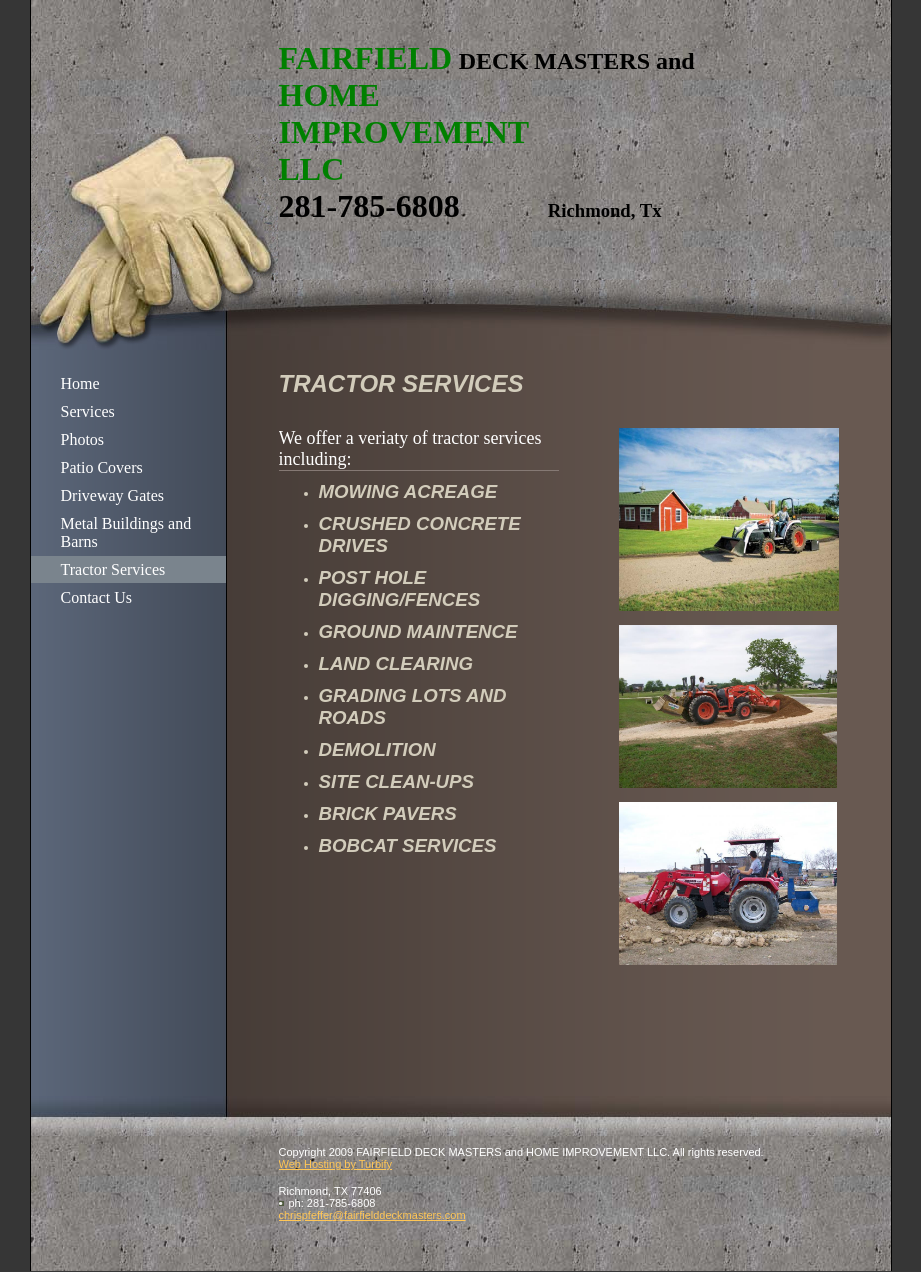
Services (88, 411)
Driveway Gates (113, 495)
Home (80, 383)
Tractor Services (113, 569)
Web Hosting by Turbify (336, 1164)
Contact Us (97, 597)
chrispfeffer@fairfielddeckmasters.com (372, 1215)
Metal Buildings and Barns (126, 532)
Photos (83, 439)
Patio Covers (102, 467)
